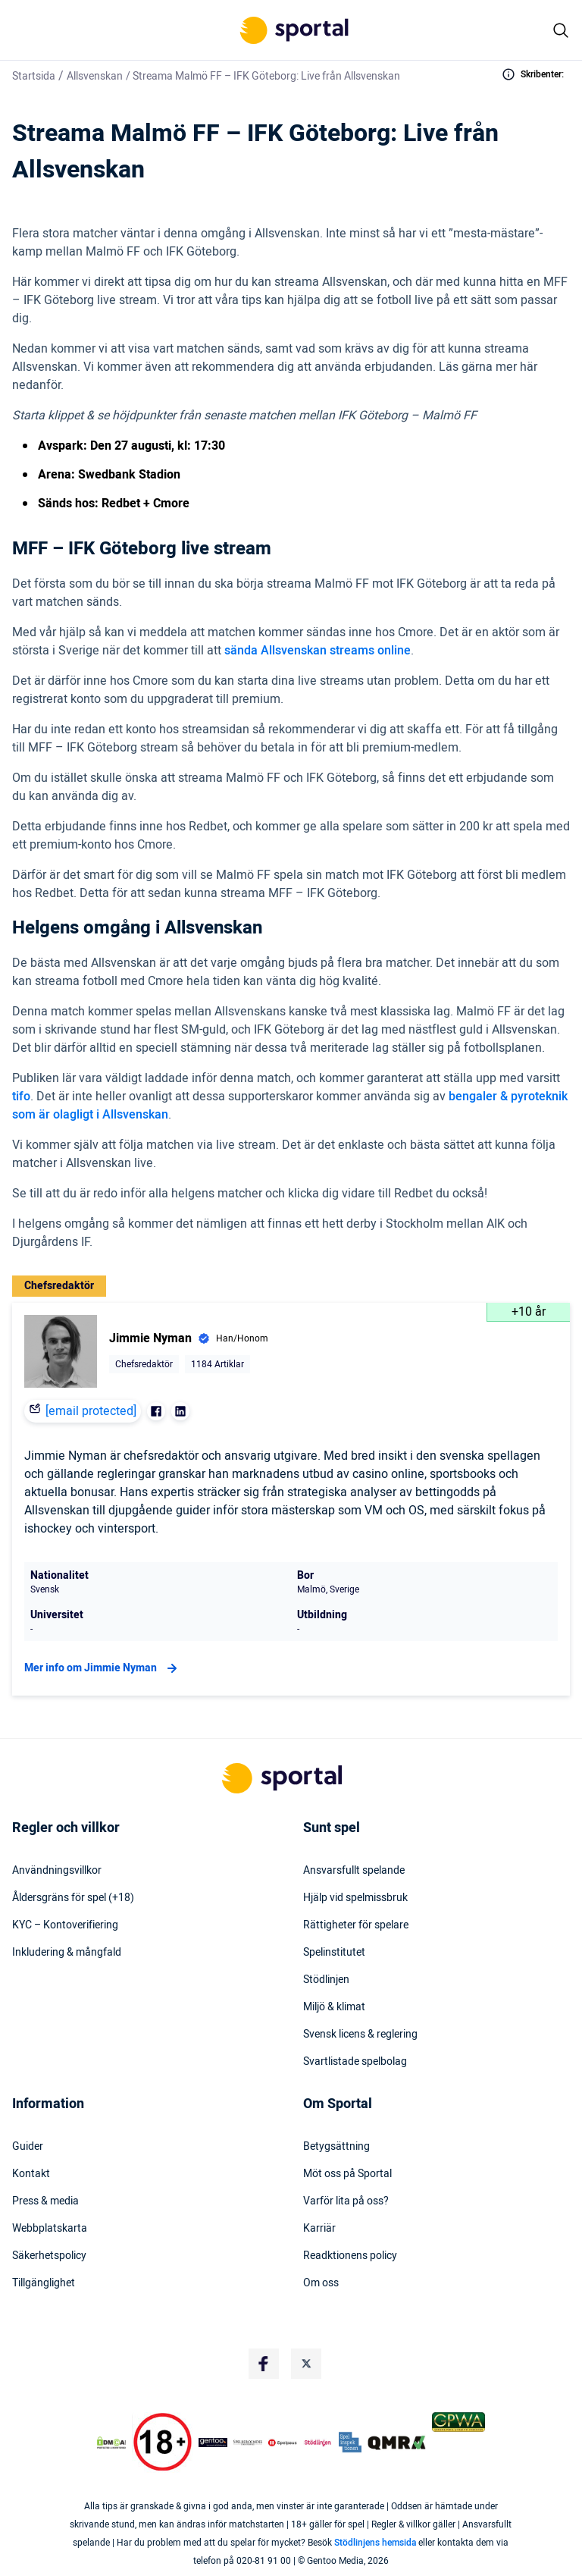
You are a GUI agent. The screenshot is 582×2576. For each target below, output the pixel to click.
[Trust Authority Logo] (213, 2442)
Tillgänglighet (43, 2283)
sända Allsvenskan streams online (317, 651)
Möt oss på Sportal (347, 2174)
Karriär (319, 2228)
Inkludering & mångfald (66, 1952)
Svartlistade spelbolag (355, 2061)
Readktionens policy (350, 2256)
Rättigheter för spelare (355, 1925)
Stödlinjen (326, 1980)
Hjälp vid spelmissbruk (355, 1898)
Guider (27, 2146)
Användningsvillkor (57, 1870)
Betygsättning (336, 2146)
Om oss (321, 2283)
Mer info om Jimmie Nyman (102, 1668)
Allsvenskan (95, 76)
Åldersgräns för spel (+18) (73, 1898)
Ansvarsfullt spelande (354, 1870)
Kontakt (31, 2174)
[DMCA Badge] (111, 2442)
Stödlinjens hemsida (375, 2542)
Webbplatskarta (49, 2228)
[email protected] (90, 1411)
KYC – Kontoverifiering (65, 1925)
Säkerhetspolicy (49, 2256)
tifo (21, 1096)
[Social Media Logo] (264, 2364)
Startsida (33, 76)
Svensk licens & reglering (360, 2034)
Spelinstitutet (334, 1952)
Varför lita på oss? (346, 2201)
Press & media (45, 2201)
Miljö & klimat (334, 2007)
